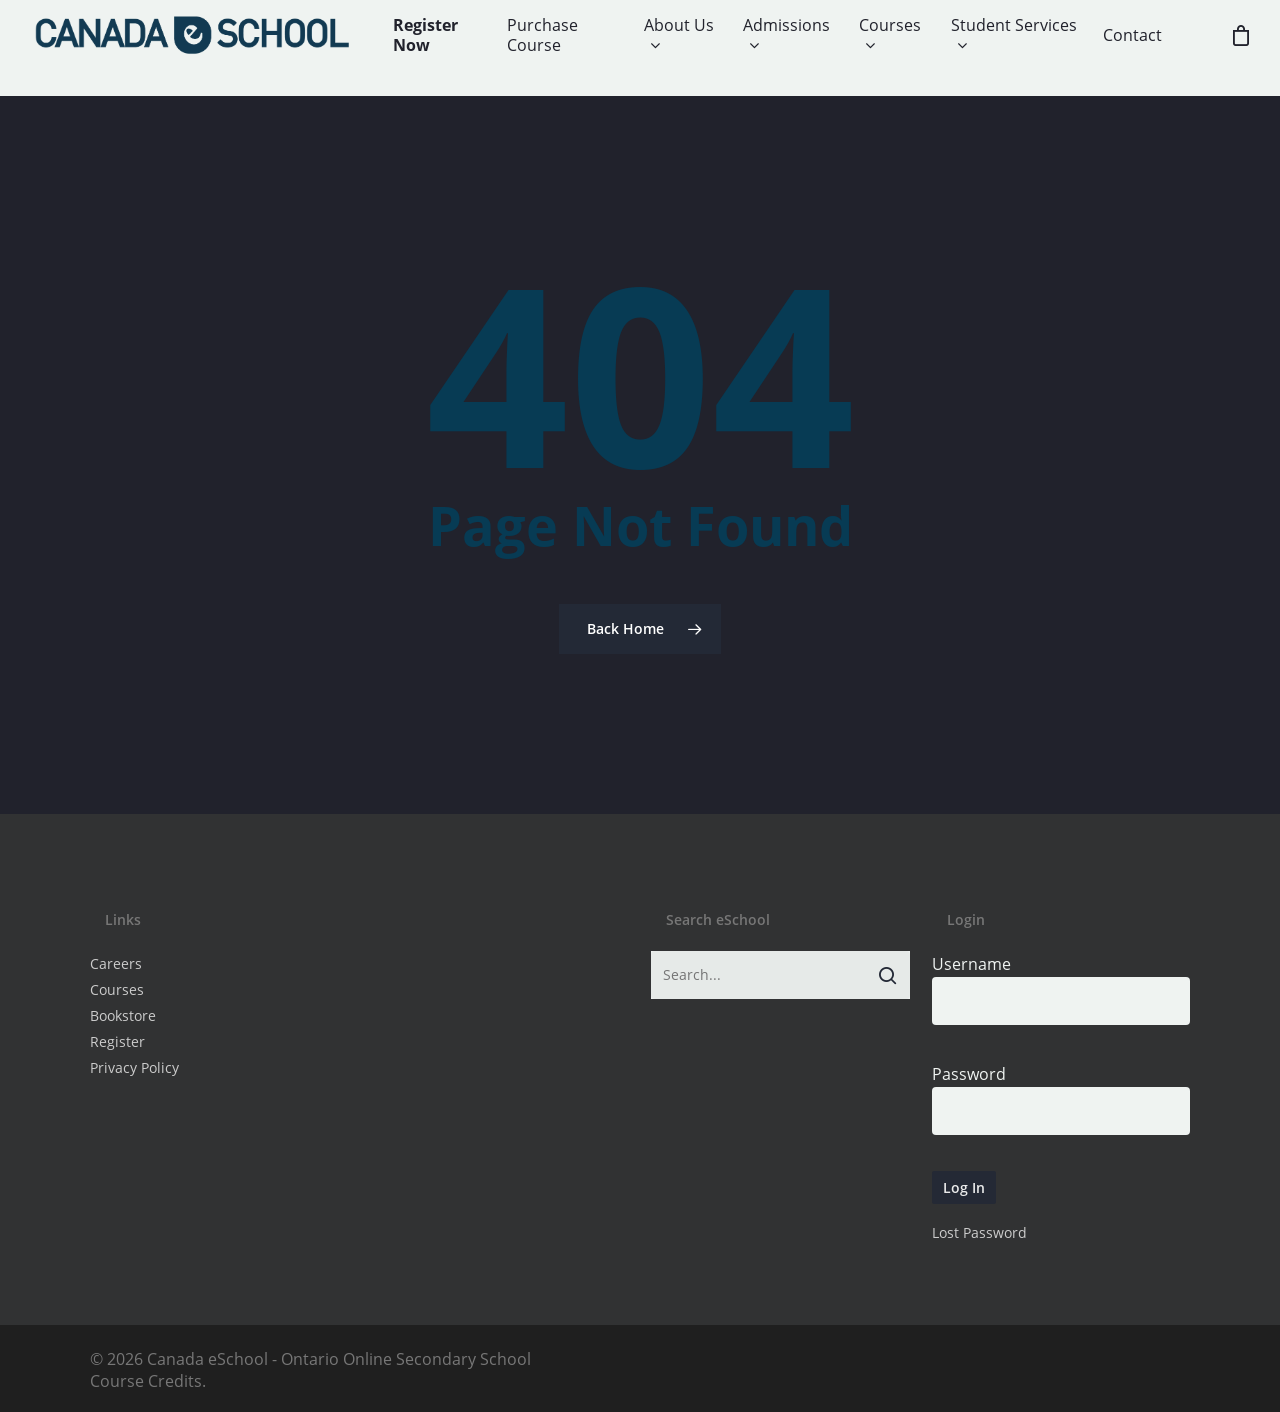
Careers (116, 963)
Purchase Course (542, 35)
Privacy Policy (134, 1067)
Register (117, 1041)
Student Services (1014, 35)
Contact (1132, 35)
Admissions (786, 35)
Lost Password (979, 1232)
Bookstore (123, 1015)
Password (969, 1074)
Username (971, 964)
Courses (890, 35)
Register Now (425, 35)
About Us (679, 35)
